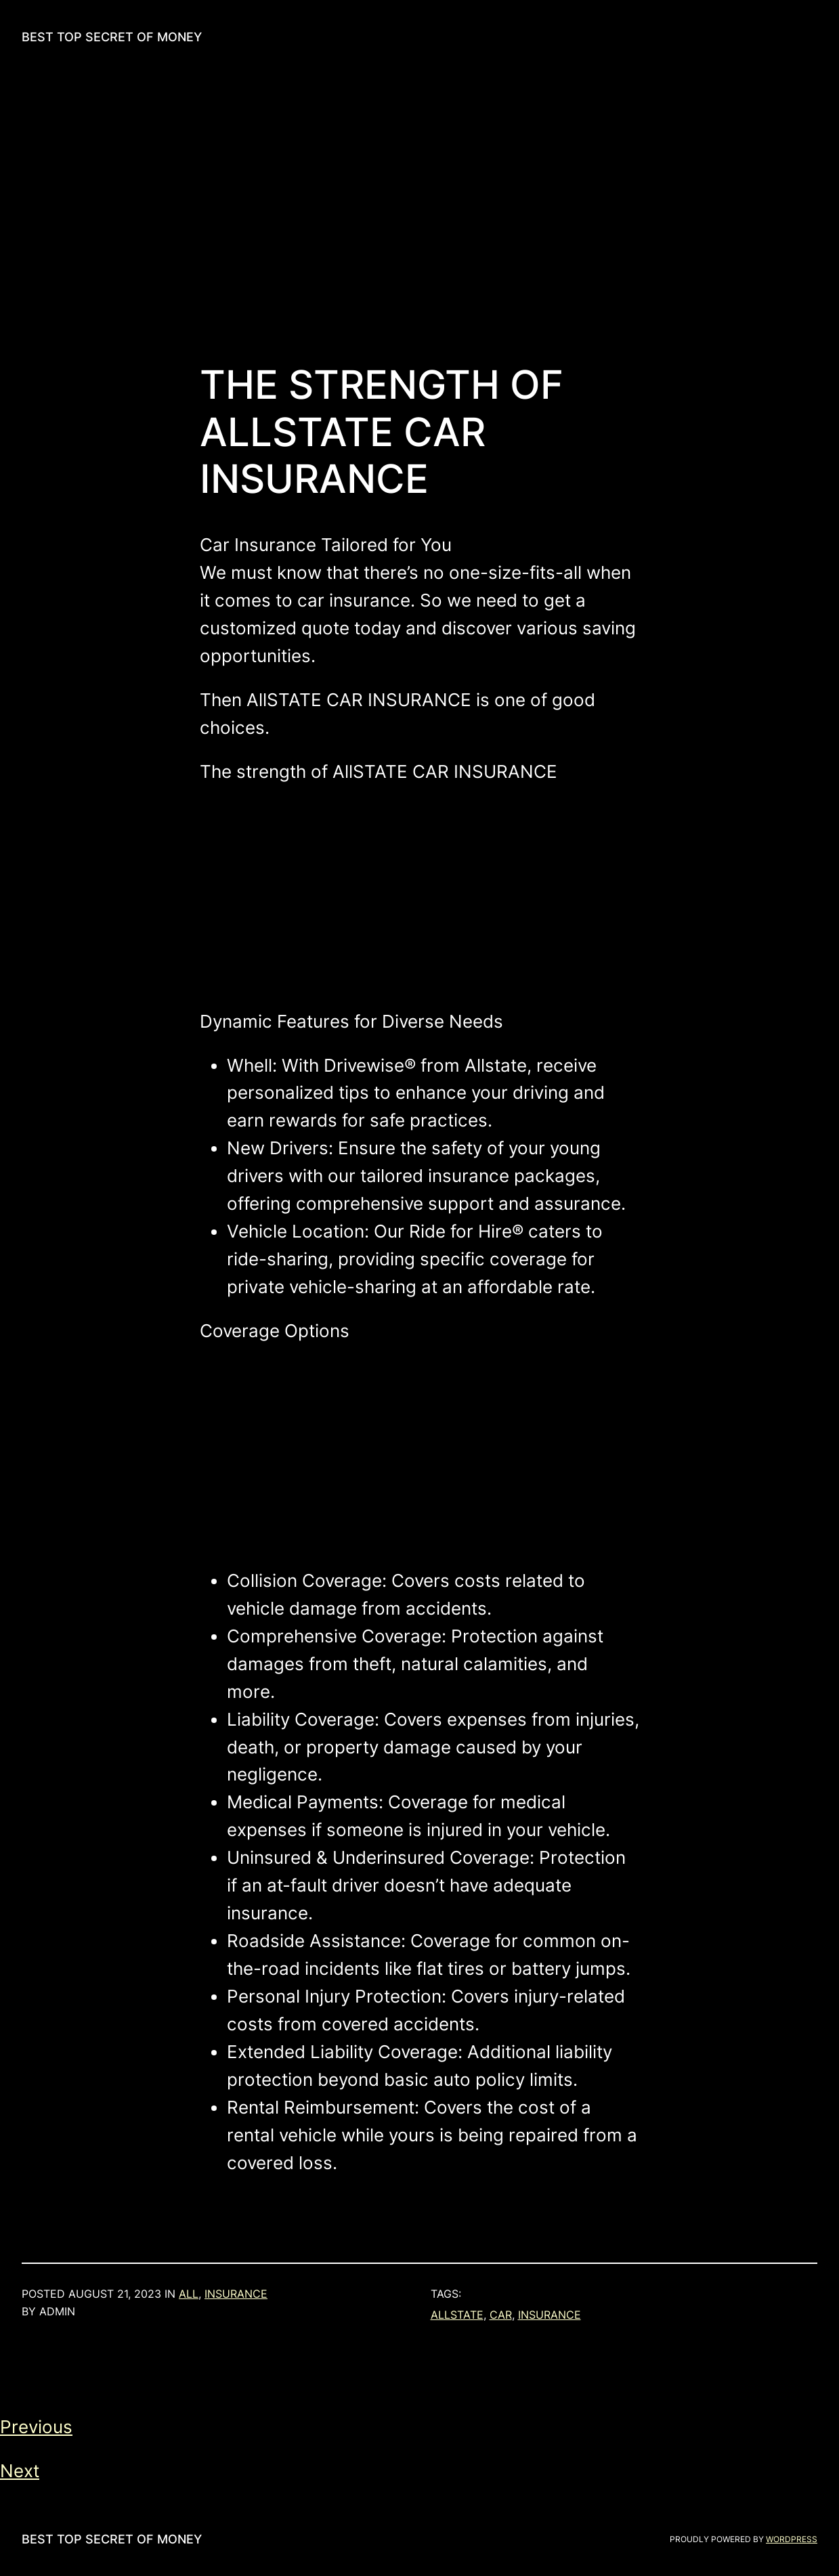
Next (19, 2470)
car (501, 2314)
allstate (457, 2314)
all (188, 2293)
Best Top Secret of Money (112, 37)
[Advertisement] (420, 218)
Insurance (236, 2293)
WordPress (791, 2539)
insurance (549, 2314)
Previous (36, 2426)
